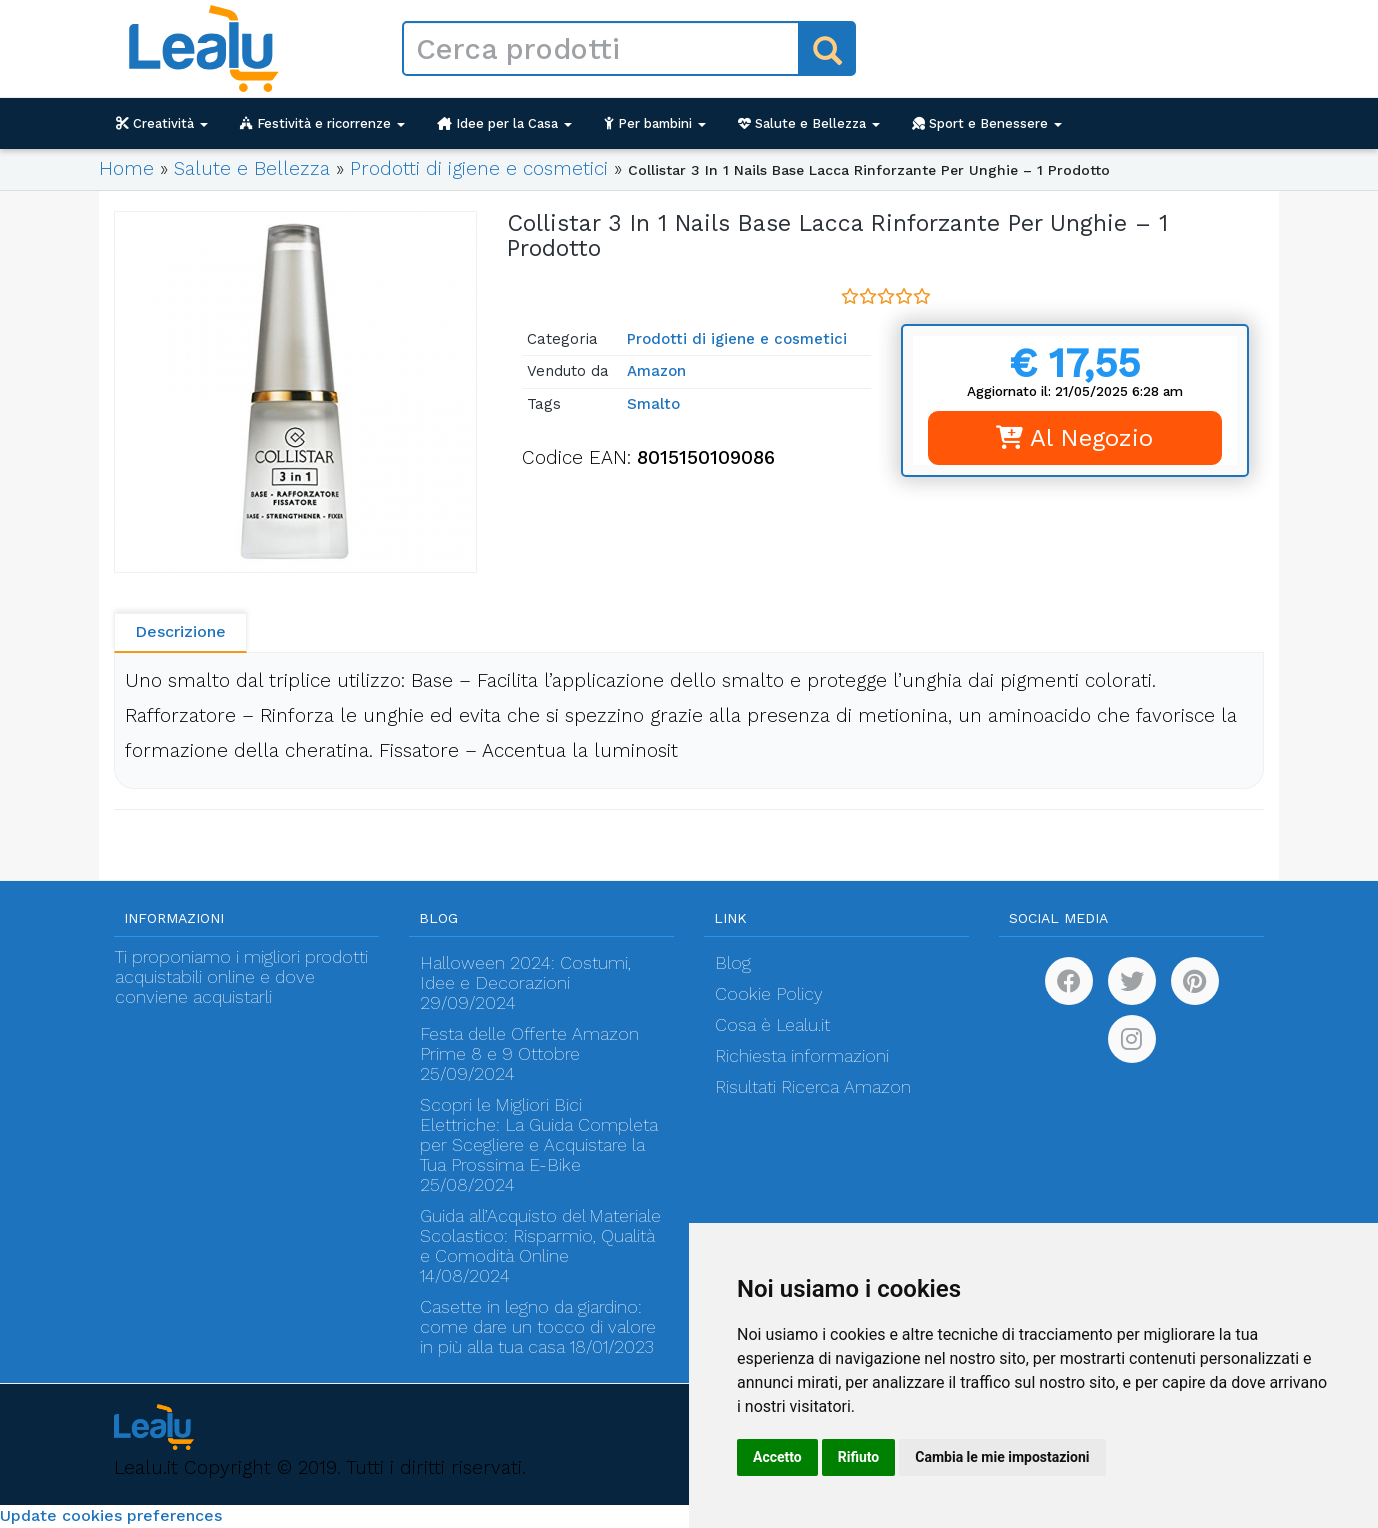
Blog (733, 963)
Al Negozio (1074, 438)
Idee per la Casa (504, 123)
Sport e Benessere (987, 123)
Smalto (653, 404)
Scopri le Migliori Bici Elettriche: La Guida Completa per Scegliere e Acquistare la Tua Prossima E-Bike (539, 1135)
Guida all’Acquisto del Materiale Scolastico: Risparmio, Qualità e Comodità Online (540, 1236)
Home (126, 168)
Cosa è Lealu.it (772, 1025)
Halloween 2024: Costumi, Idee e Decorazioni (525, 973)
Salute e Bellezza (809, 123)
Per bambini (655, 123)
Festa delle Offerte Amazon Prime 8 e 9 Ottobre (529, 1044)
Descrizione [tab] (180, 631)
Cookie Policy (769, 994)
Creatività (162, 123)
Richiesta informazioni (802, 1056)
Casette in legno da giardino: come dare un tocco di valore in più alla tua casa (538, 1327)
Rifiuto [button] (859, 1457)
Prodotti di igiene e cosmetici (479, 168)
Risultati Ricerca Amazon (813, 1087)
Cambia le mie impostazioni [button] (1002, 1457)
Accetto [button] (777, 1457)
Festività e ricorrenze (322, 123)
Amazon (656, 371)
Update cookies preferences (111, 1515)
